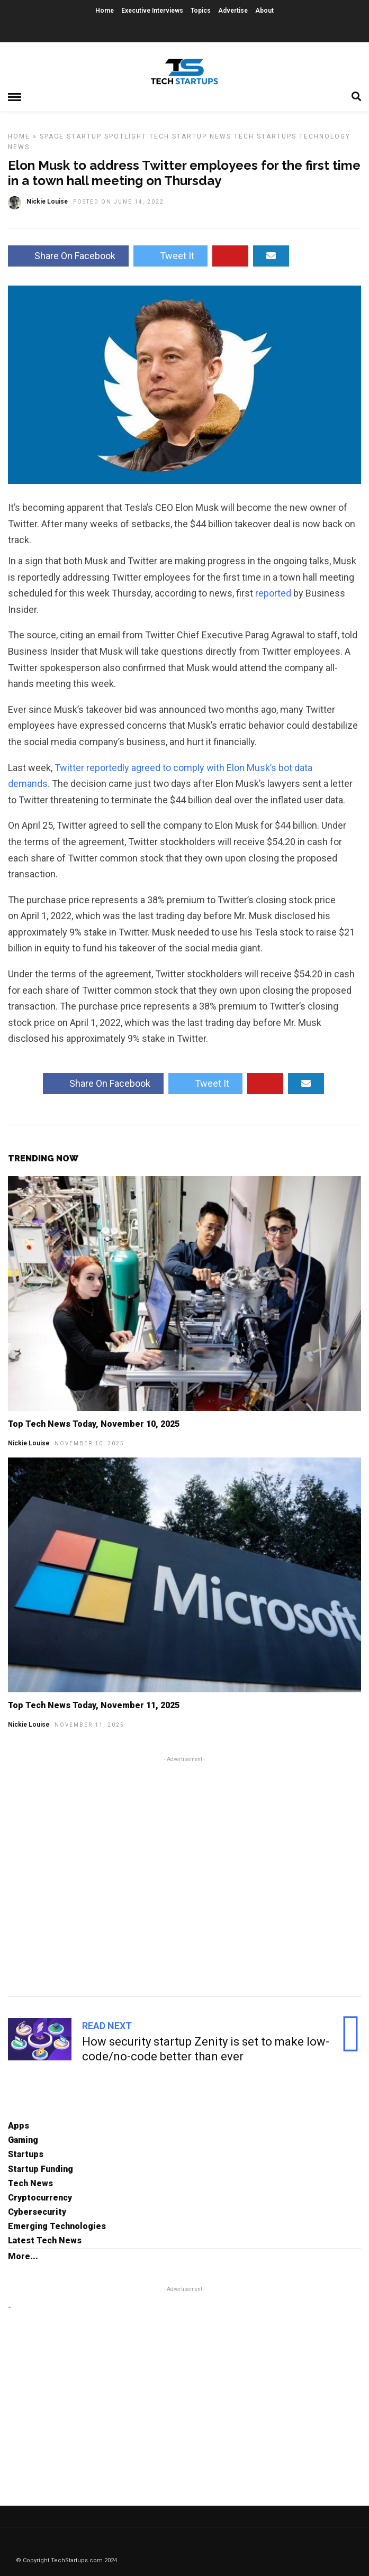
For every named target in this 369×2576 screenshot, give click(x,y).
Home (104, 10)
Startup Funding (40, 2169)
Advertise (233, 10)
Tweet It (170, 255)
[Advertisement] (184, 1875)
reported (273, 593)
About (264, 10)
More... (23, 2256)
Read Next (107, 2025)
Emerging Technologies (57, 2226)
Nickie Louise (28, 1443)
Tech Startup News (190, 136)
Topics (201, 10)
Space (52, 136)
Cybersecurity (37, 2212)
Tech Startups (265, 136)
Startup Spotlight (107, 136)
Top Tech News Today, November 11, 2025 (93, 1705)
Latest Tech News (45, 2240)
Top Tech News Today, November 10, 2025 (93, 1424)
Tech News (30, 2183)
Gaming (23, 2140)
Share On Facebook (68, 255)
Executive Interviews (152, 10)
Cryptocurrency (40, 2198)
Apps (18, 2126)
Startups (25, 2154)
